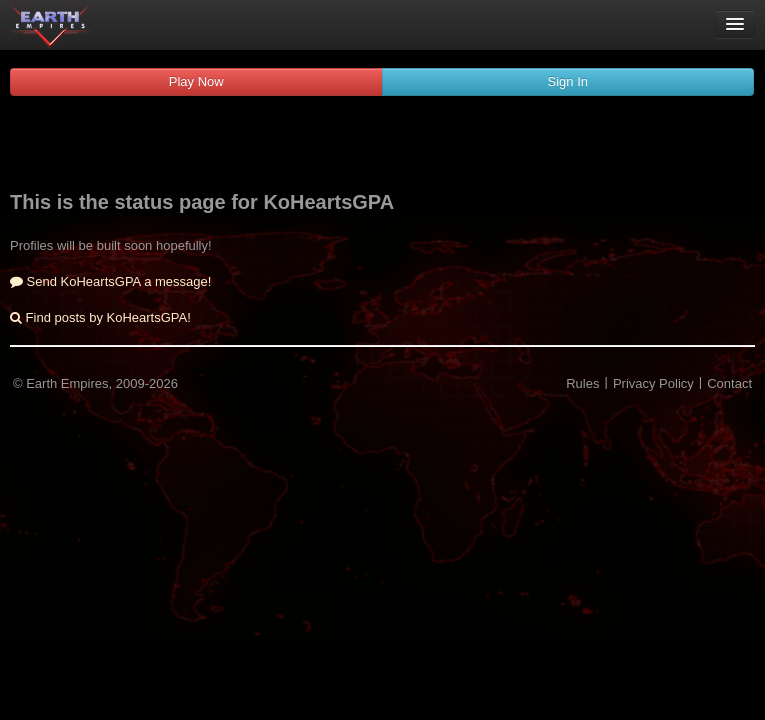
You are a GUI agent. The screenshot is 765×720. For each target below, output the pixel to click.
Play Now (196, 81)
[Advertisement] (383, 146)
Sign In (568, 81)
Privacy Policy (653, 383)
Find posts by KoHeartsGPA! (100, 317)
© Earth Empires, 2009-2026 (95, 383)
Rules (582, 383)
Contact (729, 383)
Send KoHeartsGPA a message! (110, 281)
